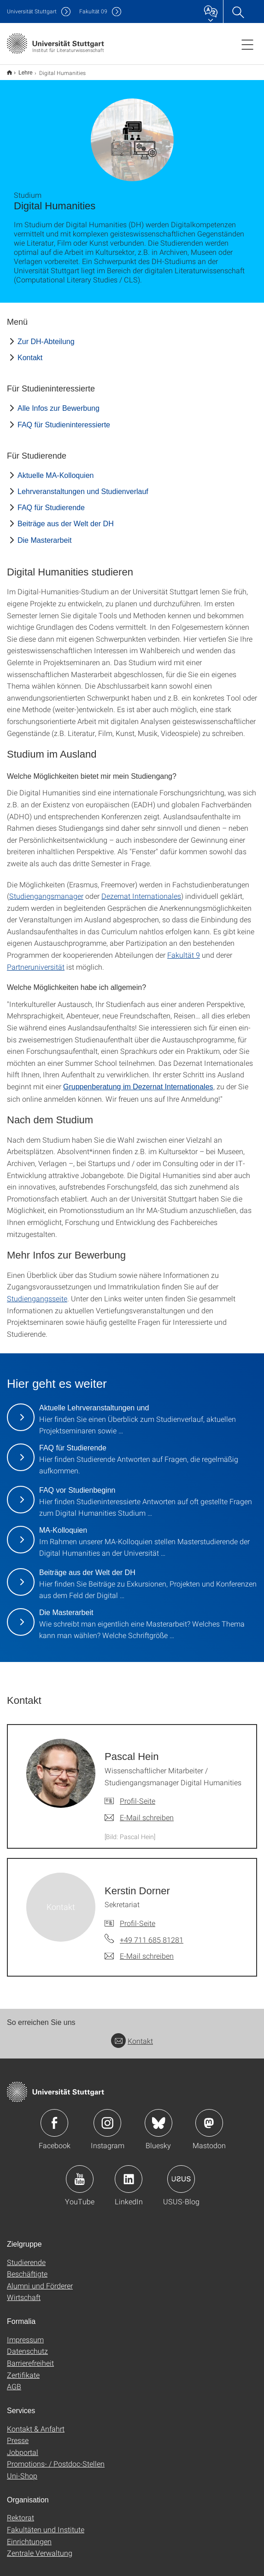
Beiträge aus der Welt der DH (66, 518)
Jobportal (22, 2446)
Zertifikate (23, 2369)
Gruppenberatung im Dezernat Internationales (138, 1081)
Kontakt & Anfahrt (36, 2422)
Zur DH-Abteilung (46, 335)
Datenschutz (27, 2345)
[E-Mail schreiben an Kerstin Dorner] (139, 1950)
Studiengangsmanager (46, 890)
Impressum (25, 2333)
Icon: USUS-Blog (181, 2173)
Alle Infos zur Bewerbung (59, 402)
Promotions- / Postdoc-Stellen (56, 2457)
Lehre (20, 69)
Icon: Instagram (107, 2117)
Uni (32, 11)
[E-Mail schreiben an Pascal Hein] (139, 1811)
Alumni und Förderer (40, 2279)
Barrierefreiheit (30, 2357)
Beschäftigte (27, 2267)
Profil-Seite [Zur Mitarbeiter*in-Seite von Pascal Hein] (137, 1795)
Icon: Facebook (54, 2117)
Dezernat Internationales (141, 890)
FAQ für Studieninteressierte (64, 419)
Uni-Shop (22, 2469)
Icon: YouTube (80, 2173)
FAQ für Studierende (51, 502)
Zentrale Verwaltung (39, 2547)
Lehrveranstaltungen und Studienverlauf (83, 485)
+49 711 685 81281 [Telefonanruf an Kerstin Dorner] (151, 1933)
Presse (18, 2434)
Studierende (26, 2256)
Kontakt (30, 352)
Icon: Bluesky (158, 2117)
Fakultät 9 (183, 949)
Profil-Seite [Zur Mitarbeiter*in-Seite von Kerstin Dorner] (137, 1917)
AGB (14, 2380)
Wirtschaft (24, 2291)
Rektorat (20, 2511)
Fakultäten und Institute (45, 2523)
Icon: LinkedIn (128, 2173)
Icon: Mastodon (209, 2117)
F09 (93, 11)
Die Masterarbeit (44, 534)
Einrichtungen (29, 2535)
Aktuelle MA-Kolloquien (56, 469)
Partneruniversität (36, 961)
